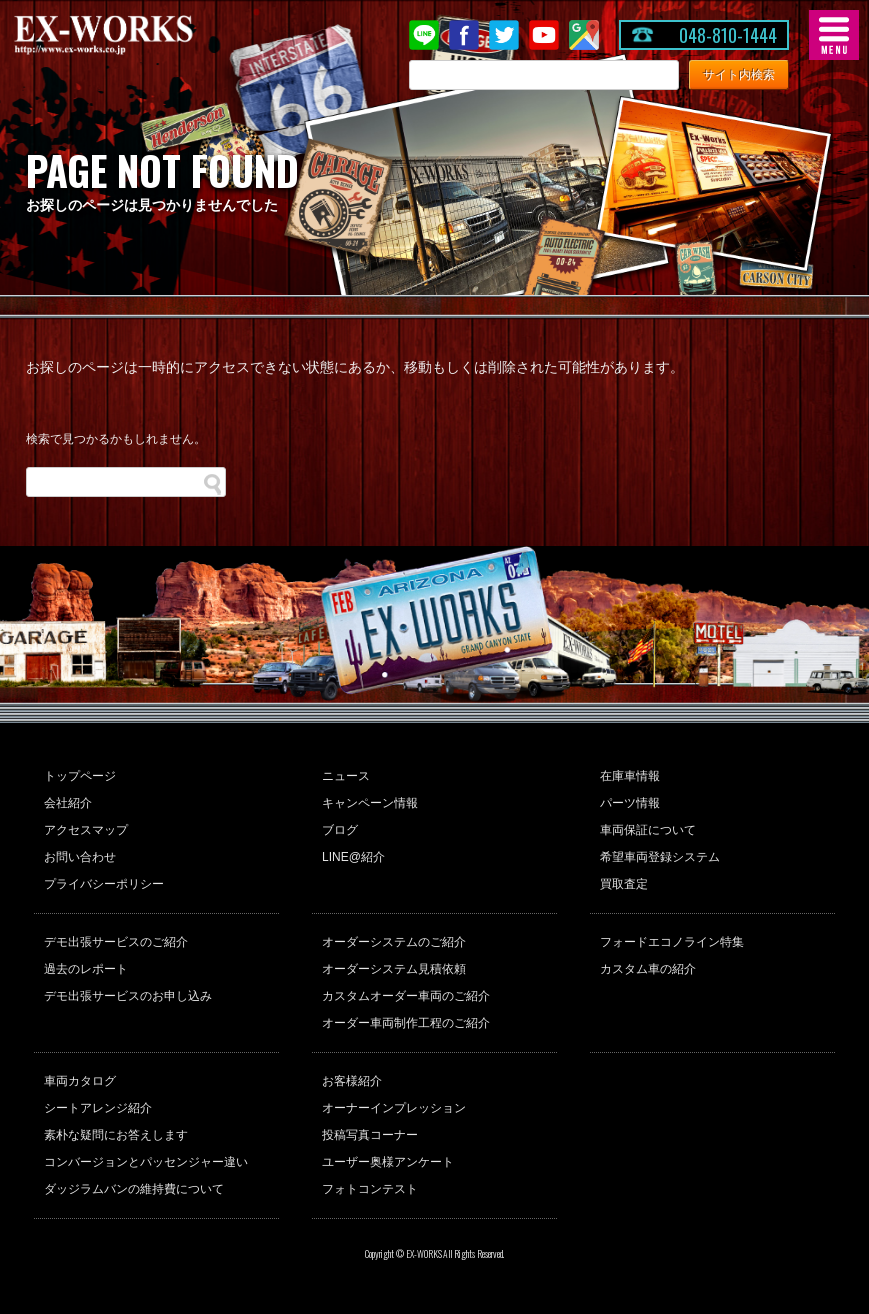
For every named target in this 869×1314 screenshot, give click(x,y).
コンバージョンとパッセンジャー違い (146, 1162)
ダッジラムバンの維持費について (134, 1189)
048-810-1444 (728, 35)
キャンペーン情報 (370, 803)
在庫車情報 (630, 776)
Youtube (544, 35)
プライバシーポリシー (104, 884)
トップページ (80, 776)
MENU (834, 35)
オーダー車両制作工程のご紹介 (406, 1023)
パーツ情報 (630, 803)
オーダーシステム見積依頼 (394, 969)
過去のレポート (86, 969)
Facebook (464, 35)
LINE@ (424, 35)
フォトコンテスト (370, 1189)
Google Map (584, 35)
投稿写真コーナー (370, 1135)
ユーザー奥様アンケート (388, 1162)
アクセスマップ (86, 830)
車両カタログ (80, 1081)
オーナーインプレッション (394, 1108)
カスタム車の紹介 (648, 969)
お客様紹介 (352, 1081)
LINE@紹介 (353, 857)
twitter (504, 35)
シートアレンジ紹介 (98, 1108)
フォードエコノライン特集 (672, 942)
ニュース (346, 776)
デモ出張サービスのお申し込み (128, 996)
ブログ (340, 830)
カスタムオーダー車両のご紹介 (406, 996)
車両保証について (648, 830)
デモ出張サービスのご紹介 (116, 942)
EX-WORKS (135, 35)
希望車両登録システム (660, 857)
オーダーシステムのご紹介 (394, 942)
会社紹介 (68, 803)
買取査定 (624, 884)
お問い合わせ (80, 857)
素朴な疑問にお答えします (116, 1135)
